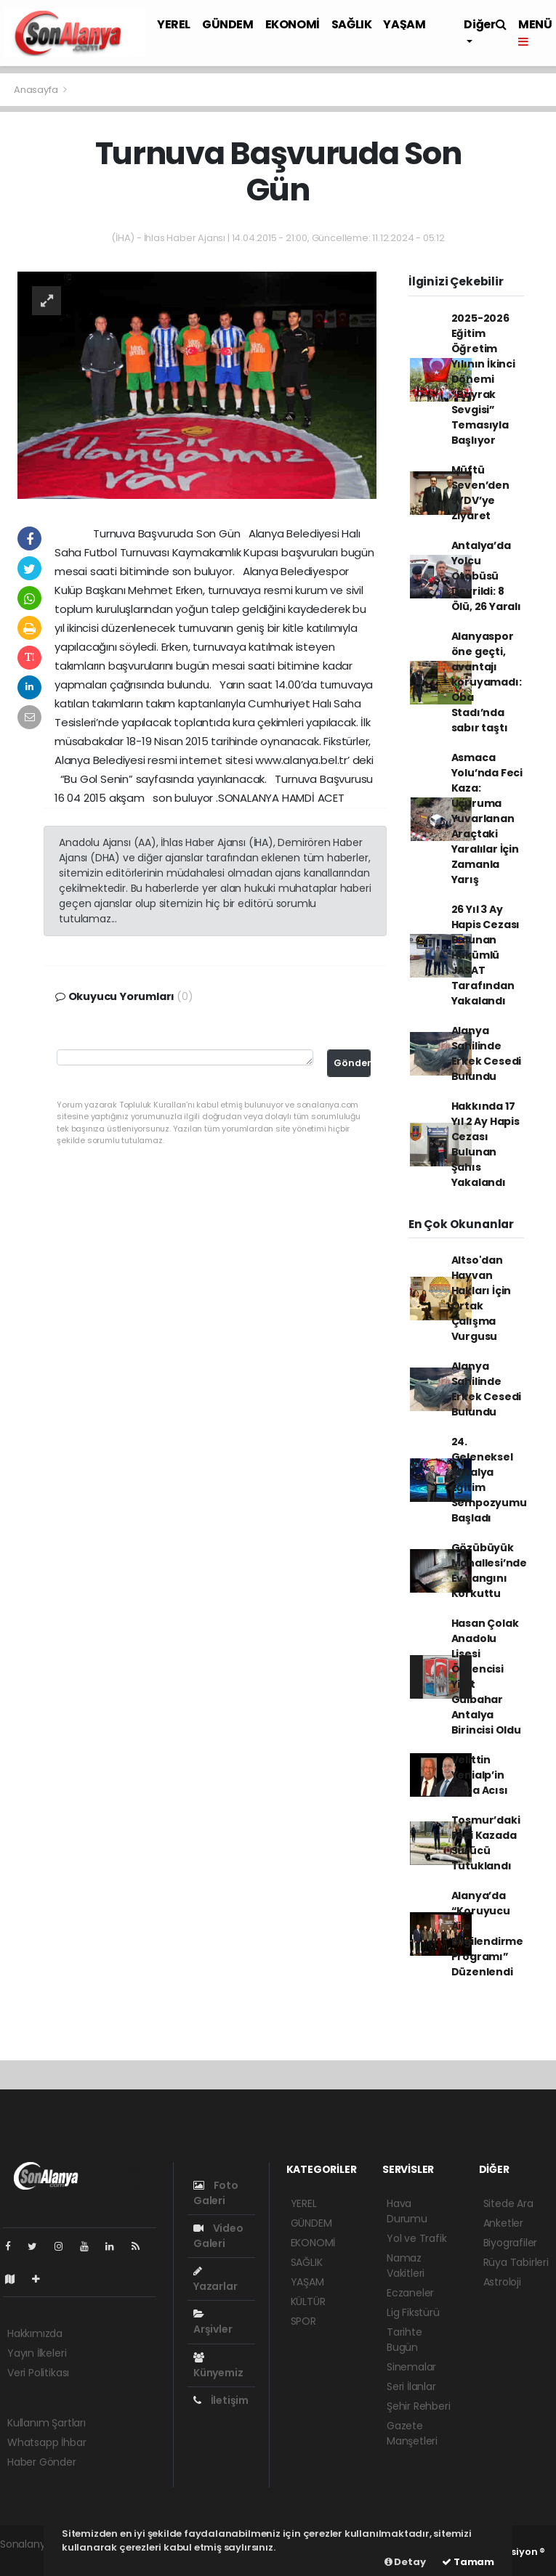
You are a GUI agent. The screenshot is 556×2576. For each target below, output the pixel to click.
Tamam (468, 2562)
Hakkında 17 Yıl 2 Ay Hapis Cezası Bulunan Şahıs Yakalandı (485, 1144)
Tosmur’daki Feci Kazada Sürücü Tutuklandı (485, 1843)
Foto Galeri (215, 2193)
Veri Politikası (38, 2372)
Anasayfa (37, 90)
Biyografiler (510, 2242)
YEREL (173, 24)
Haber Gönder (41, 2462)
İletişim (221, 2400)
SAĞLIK (351, 24)
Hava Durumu (407, 2211)
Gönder (352, 1063)
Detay (405, 2562)
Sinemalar (411, 2367)
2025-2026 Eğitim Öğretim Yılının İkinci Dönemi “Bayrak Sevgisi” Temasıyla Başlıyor (483, 379)
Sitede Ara (508, 2203)
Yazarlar (215, 2279)
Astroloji (502, 2282)
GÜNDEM (228, 24)
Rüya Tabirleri (516, 2262)
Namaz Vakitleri (405, 2265)
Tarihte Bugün (404, 2339)
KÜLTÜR (308, 2301)
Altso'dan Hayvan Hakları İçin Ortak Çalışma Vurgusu (481, 1298)
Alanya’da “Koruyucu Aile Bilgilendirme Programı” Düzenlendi (487, 1933)
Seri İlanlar (411, 2386)
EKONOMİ (292, 24)
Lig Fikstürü (413, 2312)
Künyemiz (218, 2366)
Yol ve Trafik (417, 2238)
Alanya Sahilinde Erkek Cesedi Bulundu (486, 1053)
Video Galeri (218, 2236)
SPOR (303, 2321)
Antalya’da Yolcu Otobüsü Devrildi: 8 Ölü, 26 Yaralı (486, 576)
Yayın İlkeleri (36, 2353)
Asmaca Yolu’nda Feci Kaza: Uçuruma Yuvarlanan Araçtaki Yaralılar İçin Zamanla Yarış (487, 818)
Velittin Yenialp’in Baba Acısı (479, 1774)
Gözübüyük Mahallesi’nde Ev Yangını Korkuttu (489, 1570)
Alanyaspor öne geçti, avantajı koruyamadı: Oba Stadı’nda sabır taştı (486, 682)
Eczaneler (410, 2293)
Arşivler (212, 2322)
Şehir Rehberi (419, 2406)
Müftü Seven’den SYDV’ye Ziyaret (480, 493)
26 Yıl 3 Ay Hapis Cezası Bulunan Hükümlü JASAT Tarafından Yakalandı (485, 955)
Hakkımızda (35, 2333)
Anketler (503, 2223)
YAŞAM (404, 24)
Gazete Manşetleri (412, 2433)
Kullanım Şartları (46, 2422)
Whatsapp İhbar (46, 2442)
